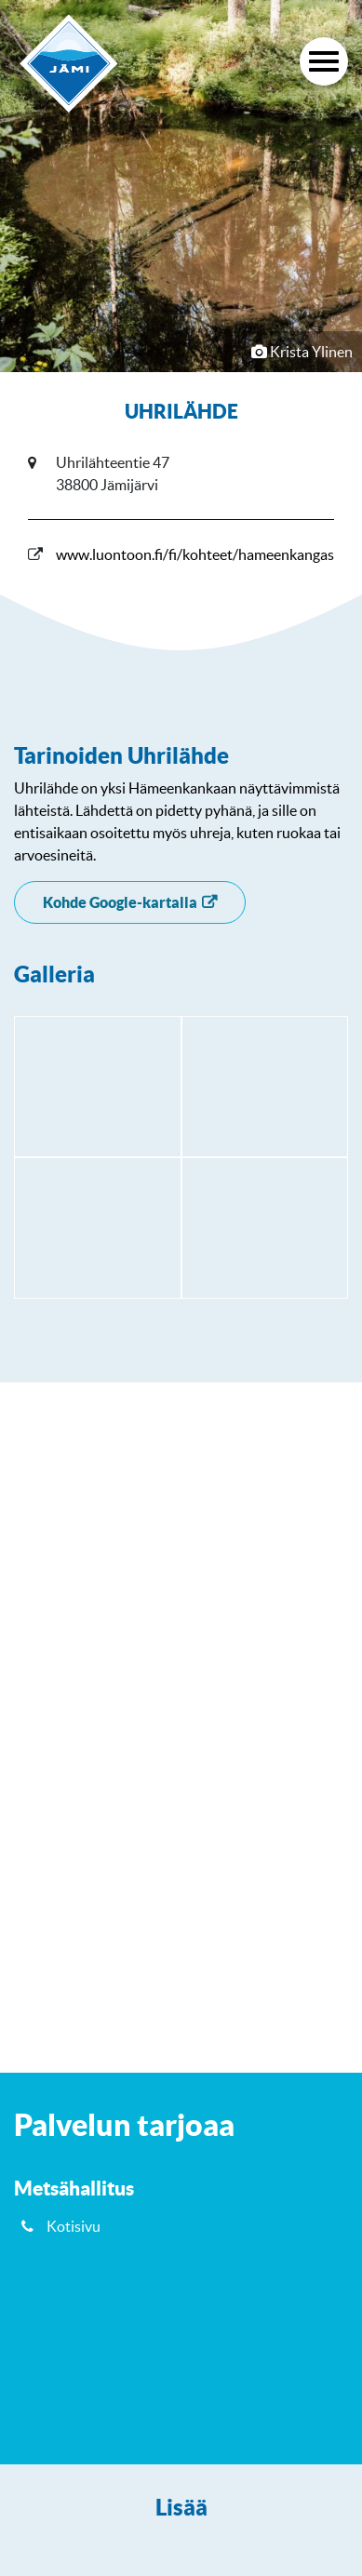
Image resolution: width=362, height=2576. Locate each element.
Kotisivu (74, 2226)
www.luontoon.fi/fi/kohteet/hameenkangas (195, 554)
